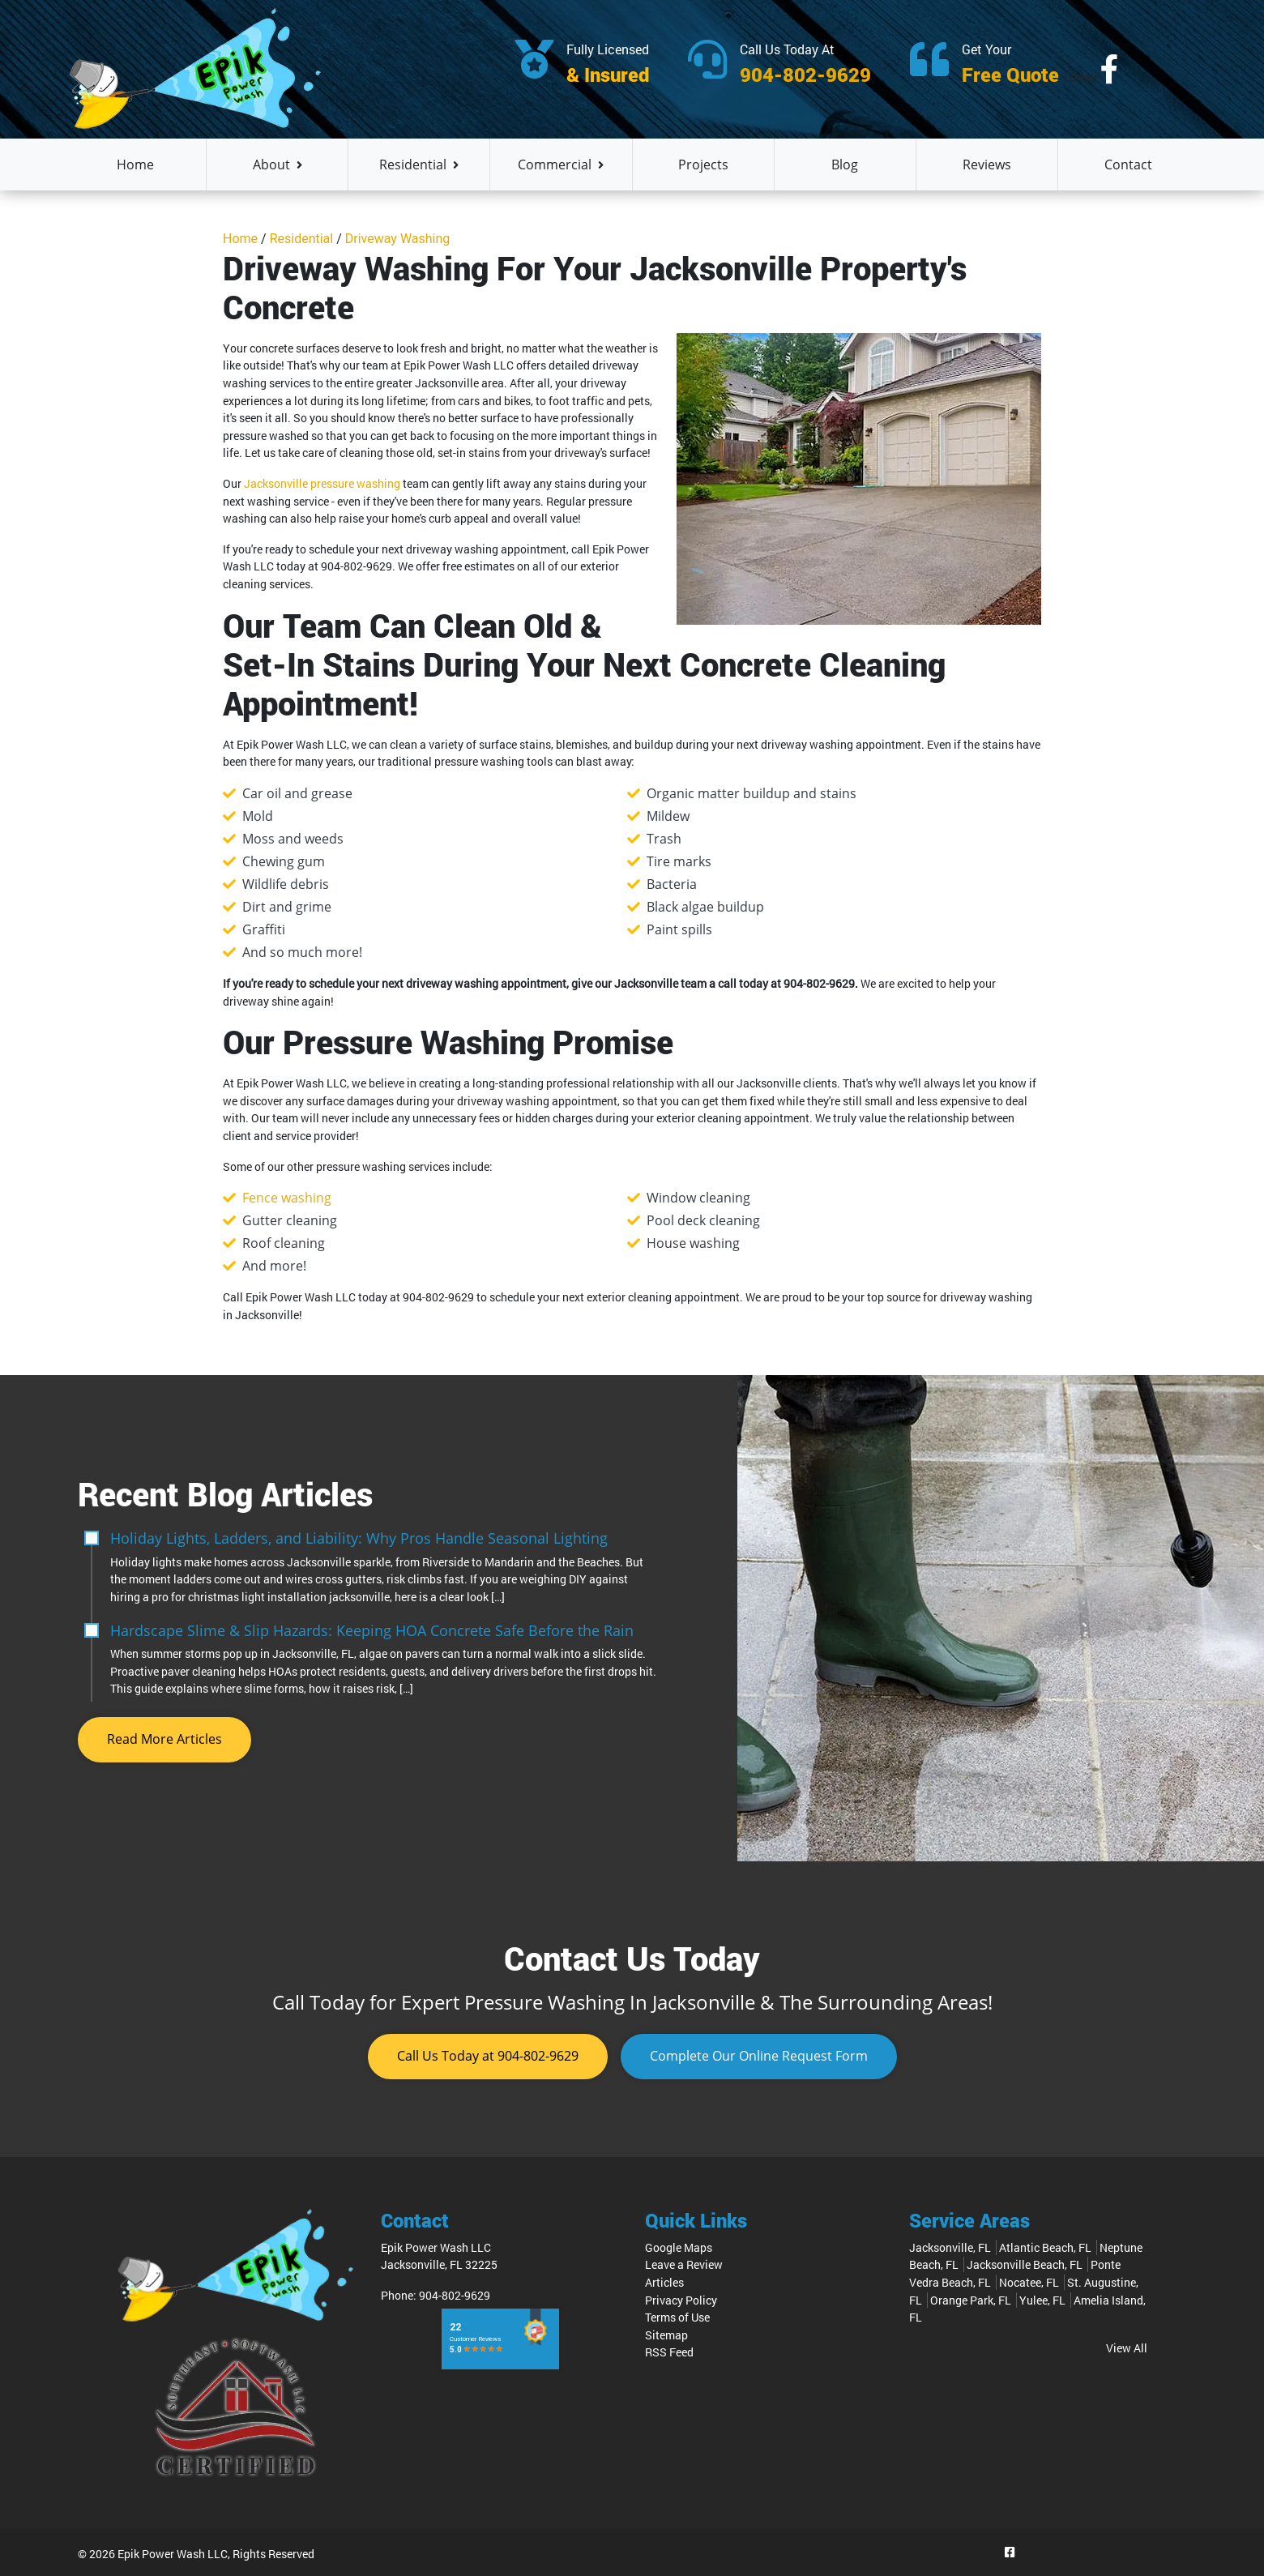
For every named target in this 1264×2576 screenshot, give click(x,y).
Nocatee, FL (1029, 2282)
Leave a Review (684, 2265)
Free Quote (1010, 75)
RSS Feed (669, 2352)
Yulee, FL (1042, 2300)
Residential (302, 238)
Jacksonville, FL (950, 2247)
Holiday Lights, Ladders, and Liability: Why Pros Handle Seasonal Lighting (359, 1537)
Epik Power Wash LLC (172, 2554)
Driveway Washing (398, 238)
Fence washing (286, 1198)
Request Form (759, 2056)
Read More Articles (164, 1740)
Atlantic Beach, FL (1045, 2247)
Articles (664, 2282)
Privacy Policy (681, 2300)
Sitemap (666, 2335)
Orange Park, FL (970, 2300)
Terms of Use (677, 2317)
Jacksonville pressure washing (322, 483)
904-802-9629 (805, 75)
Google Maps (678, 2247)
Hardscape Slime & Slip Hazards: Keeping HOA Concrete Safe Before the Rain (372, 1629)
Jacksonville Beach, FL (1025, 2265)
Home (240, 238)
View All (1126, 2348)
